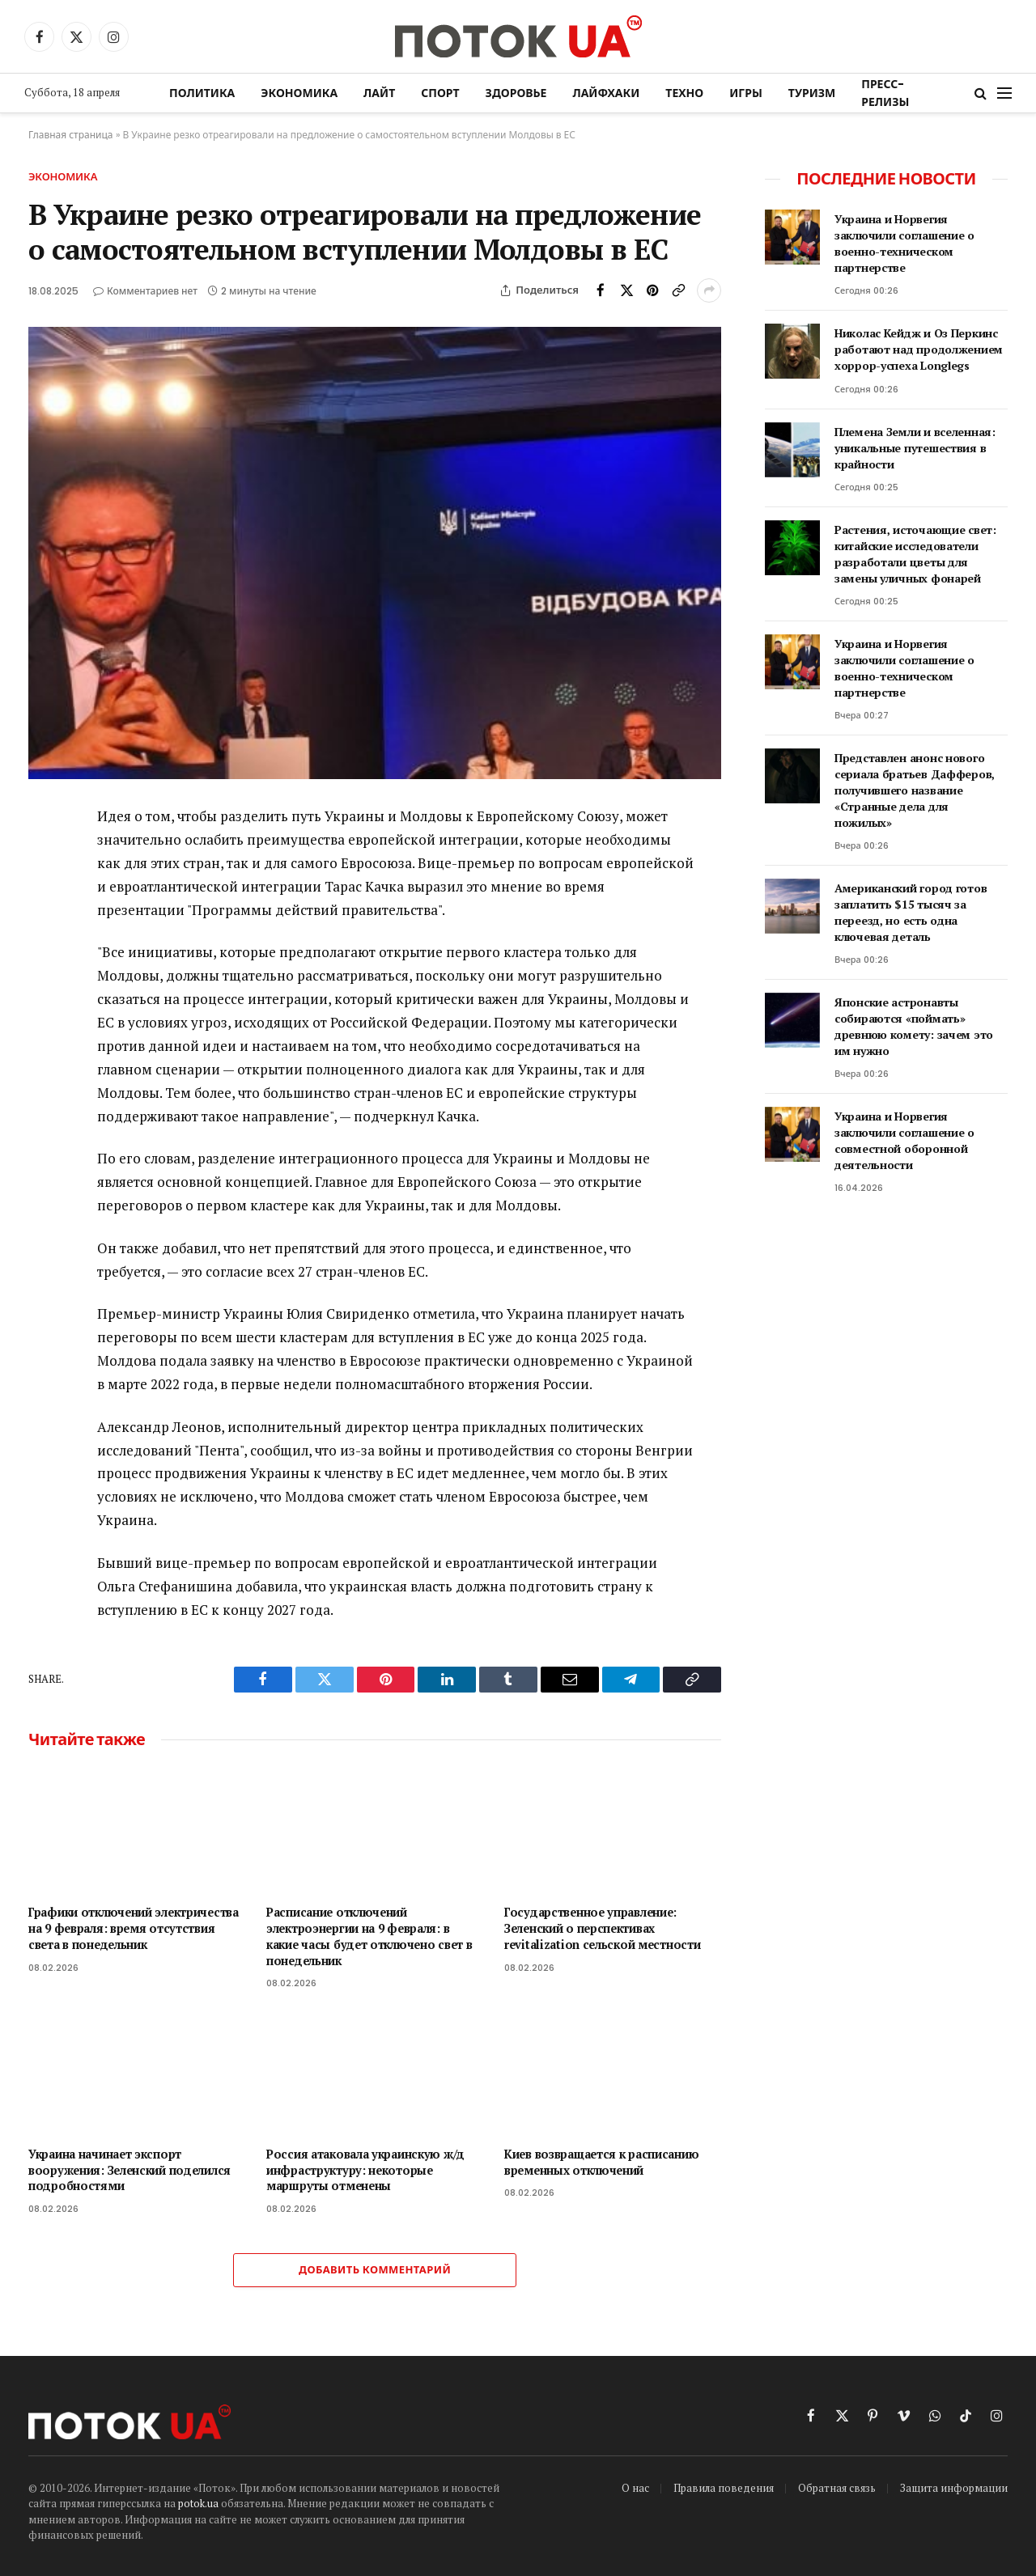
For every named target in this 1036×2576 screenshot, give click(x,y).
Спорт (440, 93)
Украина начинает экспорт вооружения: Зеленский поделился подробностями (129, 2169)
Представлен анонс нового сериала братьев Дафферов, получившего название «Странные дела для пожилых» (914, 790)
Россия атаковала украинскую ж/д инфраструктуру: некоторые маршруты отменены (365, 2169)
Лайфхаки (605, 93)
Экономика (299, 93)
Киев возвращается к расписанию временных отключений (601, 2162)
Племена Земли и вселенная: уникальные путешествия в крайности (915, 448)
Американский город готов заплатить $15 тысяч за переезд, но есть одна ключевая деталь (910, 912)
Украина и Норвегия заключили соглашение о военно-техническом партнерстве (904, 243)
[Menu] (1004, 93)
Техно (684, 93)
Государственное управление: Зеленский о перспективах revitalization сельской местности (602, 1927)
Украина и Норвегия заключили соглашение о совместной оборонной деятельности (904, 1140)
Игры (745, 93)
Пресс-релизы (885, 93)
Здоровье (516, 93)
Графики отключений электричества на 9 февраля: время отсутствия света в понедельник (133, 1927)
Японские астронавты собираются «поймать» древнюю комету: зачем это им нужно (913, 1026)
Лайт (379, 93)
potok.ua (198, 2503)
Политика (202, 93)
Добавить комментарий (375, 2269)
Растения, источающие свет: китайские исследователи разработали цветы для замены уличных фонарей (915, 554)
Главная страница (70, 135)
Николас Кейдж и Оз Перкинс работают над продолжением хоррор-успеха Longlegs (918, 349)
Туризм (811, 93)
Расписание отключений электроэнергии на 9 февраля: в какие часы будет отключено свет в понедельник (369, 1936)
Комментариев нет (145, 291)
